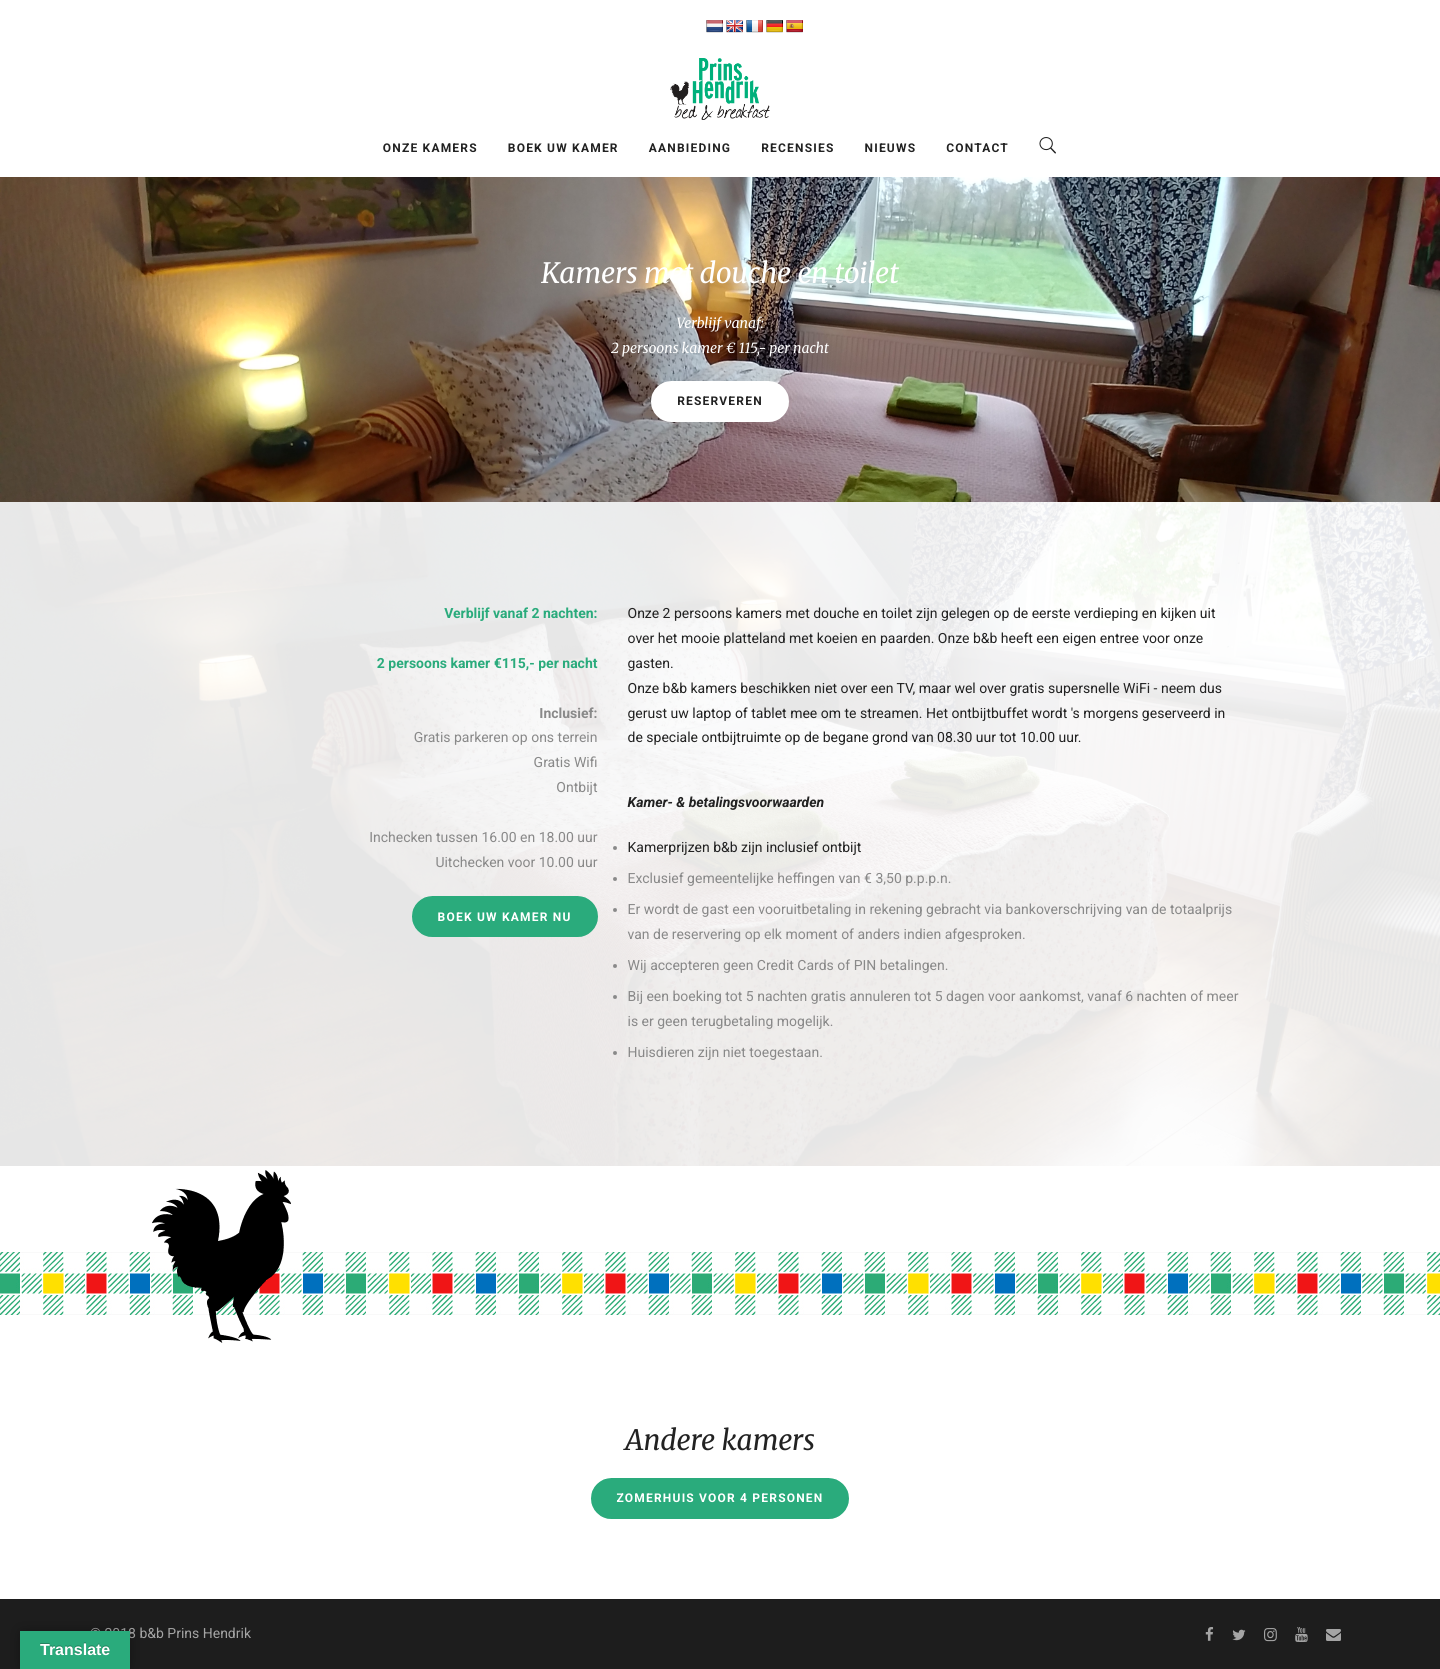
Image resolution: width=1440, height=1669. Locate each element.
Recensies (797, 148)
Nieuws (891, 148)
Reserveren (720, 401)
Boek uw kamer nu (505, 917)
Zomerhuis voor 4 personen (720, 1498)
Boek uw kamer (563, 148)
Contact (977, 148)
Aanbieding (690, 148)
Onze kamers (430, 148)
